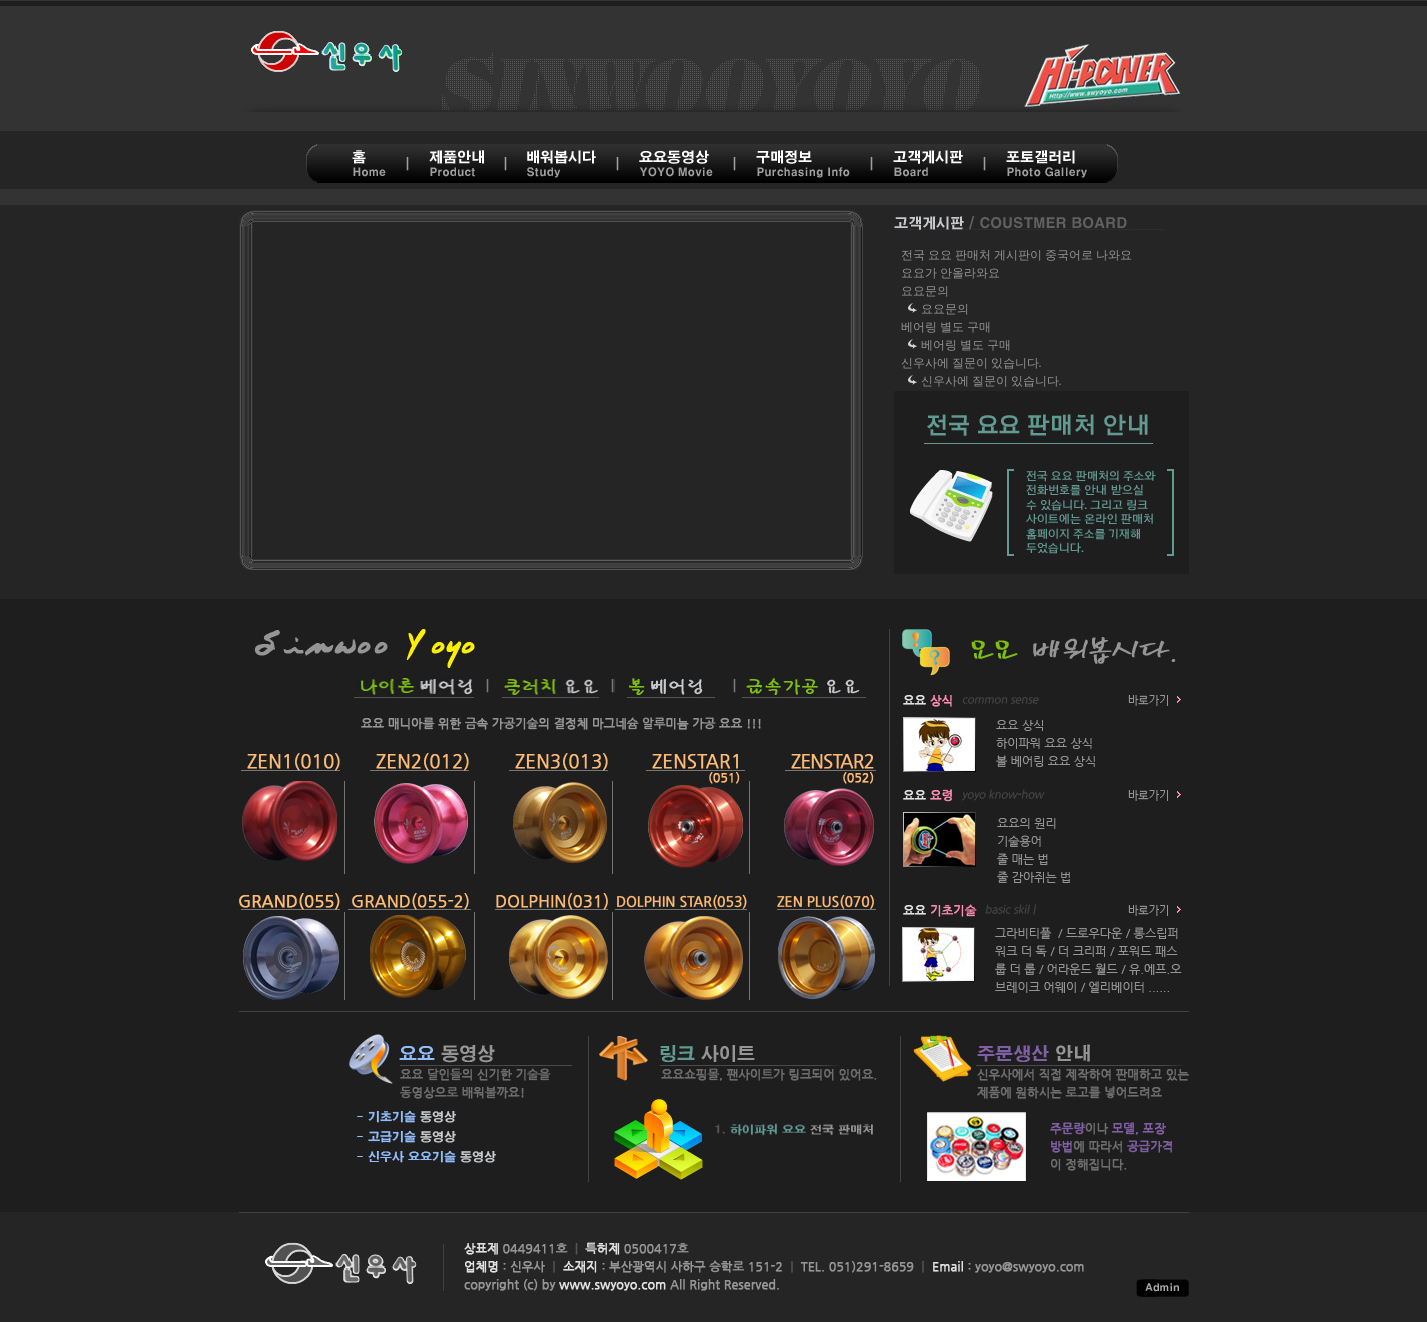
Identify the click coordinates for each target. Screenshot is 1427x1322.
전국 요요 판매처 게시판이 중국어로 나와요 (1016, 255)
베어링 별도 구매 (946, 327)
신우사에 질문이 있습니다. (971, 363)
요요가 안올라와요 (950, 273)
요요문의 (925, 291)
